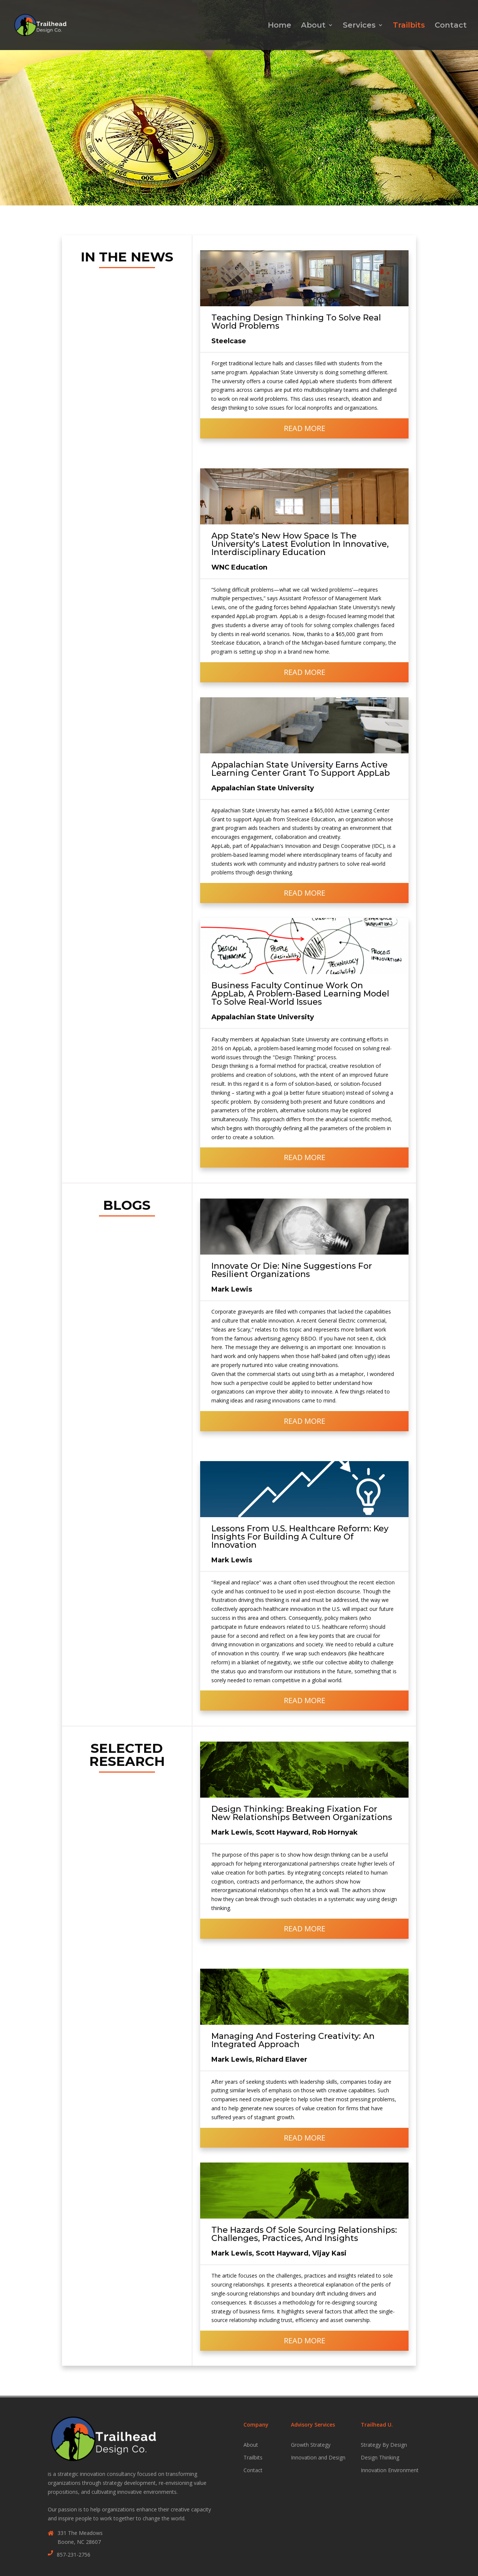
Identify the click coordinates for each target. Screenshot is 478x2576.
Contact (451, 26)
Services (359, 26)
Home (279, 26)
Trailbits (409, 26)
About (313, 26)
